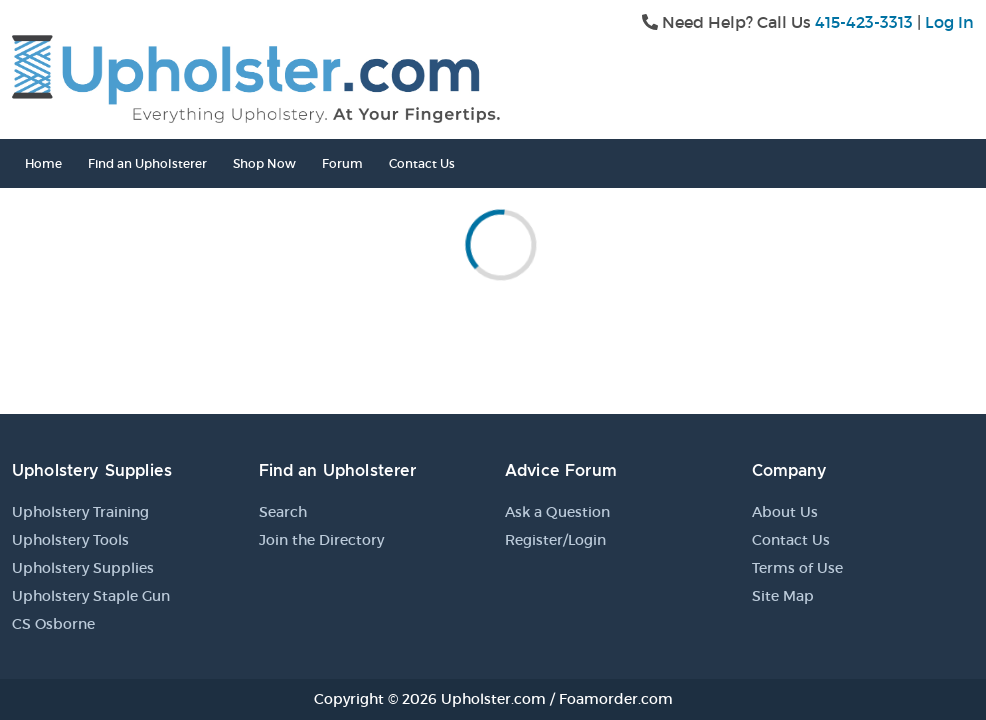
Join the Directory (321, 540)
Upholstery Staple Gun (91, 596)
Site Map (783, 596)
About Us (785, 512)
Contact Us (422, 163)
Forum (342, 163)
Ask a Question (557, 512)
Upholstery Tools (70, 540)
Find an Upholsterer (147, 163)
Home (43, 163)
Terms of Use (797, 568)
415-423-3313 (864, 22)
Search (283, 512)
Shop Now (264, 163)
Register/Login (555, 540)
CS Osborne (53, 624)
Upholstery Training (80, 512)
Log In (949, 22)
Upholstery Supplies (83, 568)
